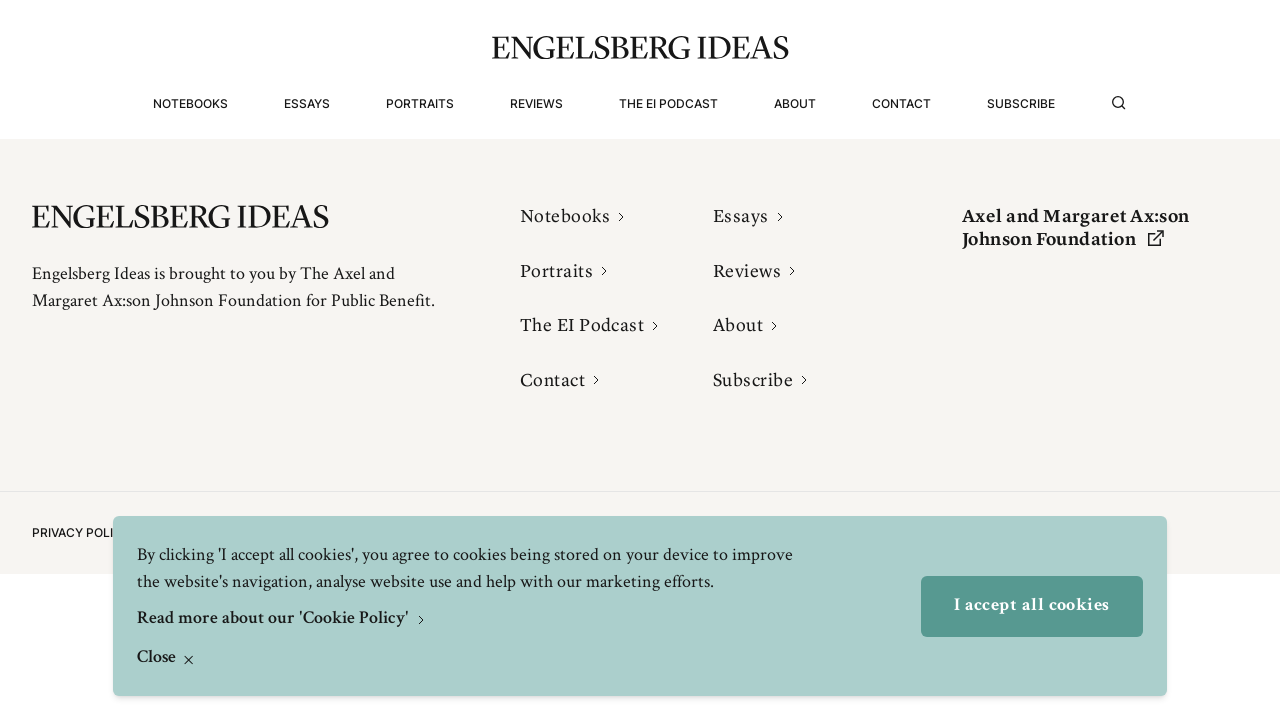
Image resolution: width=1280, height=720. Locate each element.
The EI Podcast (668, 103)
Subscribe (1021, 103)
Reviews (536, 103)
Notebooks (190, 103)
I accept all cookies (1032, 606)
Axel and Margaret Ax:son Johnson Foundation (1076, 227)
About (795, 103)
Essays (307, 103)
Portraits (420, 103)
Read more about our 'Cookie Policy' (275, 619)
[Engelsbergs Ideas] (640, 47)
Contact (901, 103)
